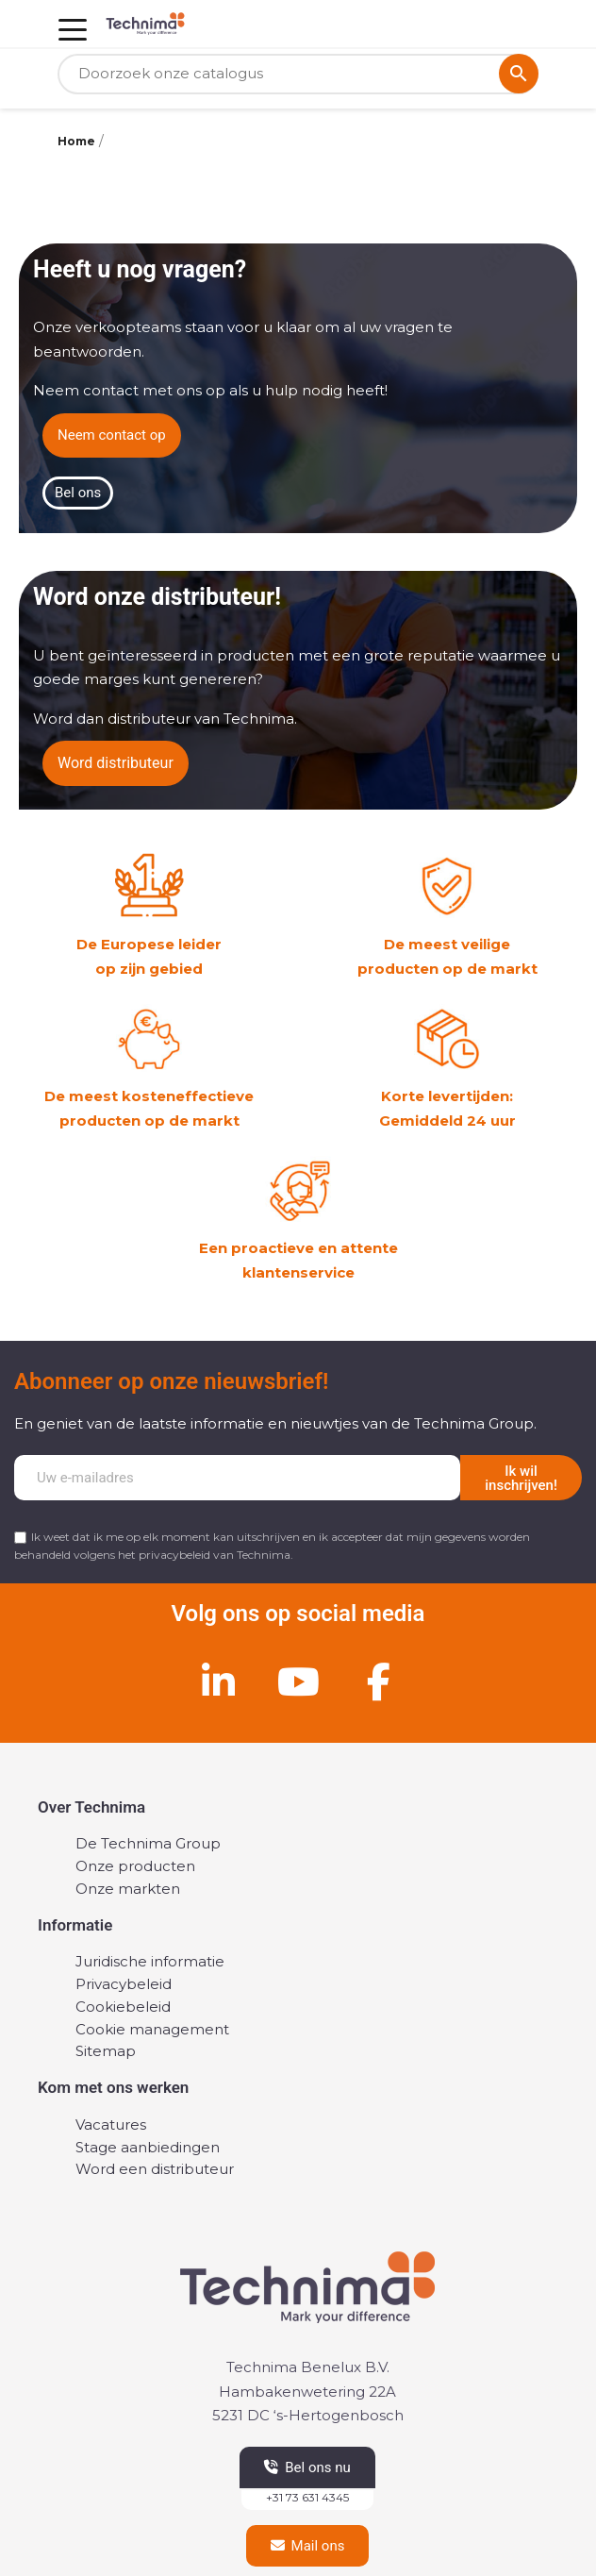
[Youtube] (298, 1681)
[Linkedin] (218, 1681)
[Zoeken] (298, 74)
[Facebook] (378, 1681)
